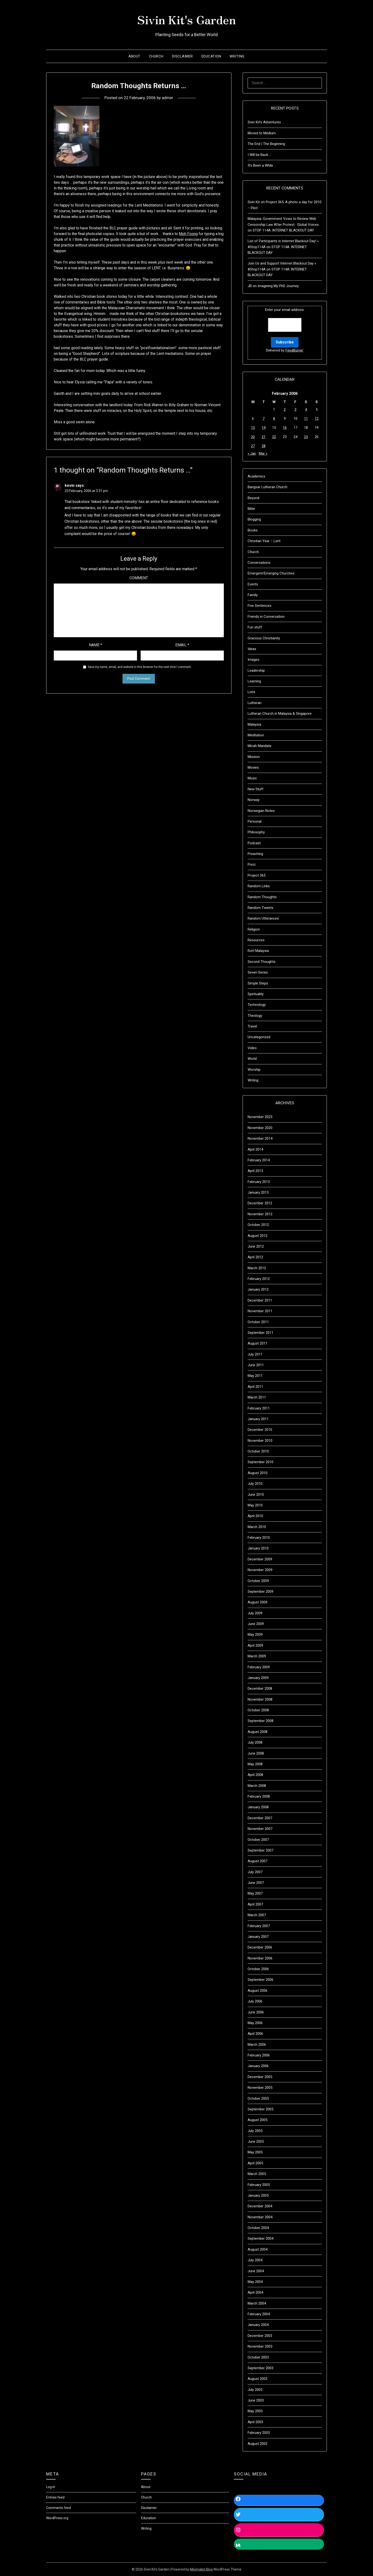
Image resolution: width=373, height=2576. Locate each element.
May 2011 (255, 1376)
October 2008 (258, 1710)
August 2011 (257, 1343)
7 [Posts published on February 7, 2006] (264, 418)
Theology (255, 1015)
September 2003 (260, 2368)
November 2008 (260, 1699)
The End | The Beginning (266, 144)
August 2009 (257, 1602)
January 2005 (258, 2195)
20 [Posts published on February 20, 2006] (253, 437)
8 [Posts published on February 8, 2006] (274, 418)
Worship (254, 1069)
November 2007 (260, 1829)
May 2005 (255, 2152)
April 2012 (255, 1257)
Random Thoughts (262, 897)
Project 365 (256, 875)
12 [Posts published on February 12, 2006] (317, 418)
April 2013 (255, 1171)
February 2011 (259, 1408)
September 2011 (260, 1333)
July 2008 (255, 1742)
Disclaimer (182, 56)
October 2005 (258, 2098)
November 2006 (260, 1958)
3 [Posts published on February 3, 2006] (295, 409)
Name (95, 645)
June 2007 (256, 1883)
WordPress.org (57, 2518)
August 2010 (257, 1473)
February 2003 (259, 2433)
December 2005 (260, 2077)
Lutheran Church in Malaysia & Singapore (280, 713)
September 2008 (260, 1721)
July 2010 (255, 1483)
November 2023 (260, 1117)
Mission (254, 757)
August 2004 (257, 2249)
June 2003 (256, 2400)
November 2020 (260, 1128)
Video (252, 1048)
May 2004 (255, 2282)
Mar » (263, 453)
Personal (254, 821)
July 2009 (255, 1613)
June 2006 (256, 2012)
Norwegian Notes (261, 811)
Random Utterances (263, 918)
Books (253, 530)
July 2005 (255, 2131)
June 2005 (256, 2141)
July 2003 (255, 2390)
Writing (237, 56)
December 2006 (260, 1947)
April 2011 (255, 1386)
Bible (251, 509)
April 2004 (255, 2292)
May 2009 (255, 1634)
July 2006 (255, 2001)
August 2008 (257, 1732)
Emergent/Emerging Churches (271, 573)
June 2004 (256, 2271)
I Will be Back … (259, 155)
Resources (256, 940)
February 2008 (259, 1796)
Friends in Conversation (266, 616)
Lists (251, 692)
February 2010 (259, 1537)
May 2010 (255, 1505)
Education (211, 56)
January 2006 (258, 2066)
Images (253, 659)
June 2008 (256, 1753)
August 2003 (257, 2379)
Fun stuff (255, 627)
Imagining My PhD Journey (278, 286)
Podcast (254, 843)
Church (156, 56)
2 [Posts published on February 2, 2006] (285, 409)
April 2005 (255, 2163)
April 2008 (255, 1775)
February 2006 (259, 2055)
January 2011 (258, 1419)
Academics (256, 476)
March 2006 (257, 2044)
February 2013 (259, 1182)
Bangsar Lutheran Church (267, 487)
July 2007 (255, 1872)
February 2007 (259, 1926)
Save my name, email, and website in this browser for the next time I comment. (139, 667)
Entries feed (55, 2497)
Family (253, 595)
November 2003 (260, 2346)
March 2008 (257, 1786)
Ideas (252, 649)
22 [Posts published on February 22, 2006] (274, 437)
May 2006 (255, 2023)
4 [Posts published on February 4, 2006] (306, 409)
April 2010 (255, 1516)
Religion (254, 929)
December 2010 (260, 1430)
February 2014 (259, 1160)
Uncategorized (259, 1037)
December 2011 (260, 1300)
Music (252, 778)
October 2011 (258, 1322)
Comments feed (58, 2508)
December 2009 (260, 1559)
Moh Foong (188, 234)
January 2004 (258, 2325)
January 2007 (258, 1936)
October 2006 (258, 1969)
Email (182, 645)
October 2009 (258, 1581)
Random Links (259, 886)
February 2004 (259, 2314)
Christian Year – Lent (264, 541)
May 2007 (255, 1893)
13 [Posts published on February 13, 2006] (253, 427)
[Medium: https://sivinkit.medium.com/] (279, 2545)
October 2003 (258, 2357)
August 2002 (257, 2443)
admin (167, 97)
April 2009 (255, 1645)
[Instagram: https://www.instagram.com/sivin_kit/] (279, 2530)
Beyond (253, 498)
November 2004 (260, 2217)
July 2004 (255, 2260)
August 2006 (257, 1990)
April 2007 (255, 1904)
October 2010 (258, 1451)
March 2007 (257, 1915)
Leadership (256, 670)
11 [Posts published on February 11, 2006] (306, 418)
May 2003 (255, 2411)
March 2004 (257, 2303)
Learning (254, 681)
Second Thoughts (261, 962)
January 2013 (258, 1192)
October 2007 (258, 1840)
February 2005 (259, 2185)
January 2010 (258, 1548)
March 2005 (257, 2174)
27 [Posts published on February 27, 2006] (253, 446)
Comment (138, 578)
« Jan (252, 453)
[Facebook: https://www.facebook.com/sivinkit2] (279, 2499)
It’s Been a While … (262, 165)
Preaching (255, 854)
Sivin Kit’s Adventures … (266, 122)
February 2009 (259, 1667)
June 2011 (256, 1365)
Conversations (259, 562)
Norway (254, 800)
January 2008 (258, 1807)
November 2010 (260, 1440)
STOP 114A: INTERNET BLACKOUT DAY (283, 230)
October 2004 (258, 2228)
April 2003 (255, 2422)
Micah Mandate (259, 746)
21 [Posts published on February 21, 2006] (263, 437)
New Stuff (256, 789)
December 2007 (260, 1818)
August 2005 (257, 2120)
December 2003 (260, 2336)
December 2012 (260, 1203)
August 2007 (257, 1861)
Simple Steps (258, 983)
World (252, 1058)
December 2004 (260, 2206)
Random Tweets (260, 908)
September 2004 (260, 2238)
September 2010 (260, 1462)
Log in (50, 2487)
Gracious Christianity (264, 638)
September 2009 (260, 1591)
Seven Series (258, 972)
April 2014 (255, 1149)
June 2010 (256, 1494)
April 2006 (255, 2033)
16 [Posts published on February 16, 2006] (285, 427)
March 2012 (257, 1268)
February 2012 (259, 1279)
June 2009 (256, 1624)
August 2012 (257, 1236)
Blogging (254, 519)
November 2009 (260, 1570)
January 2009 (258, 1678)
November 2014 (260, 1138)
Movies (253, 767)
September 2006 (260, 1980)
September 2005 (260, 2109)
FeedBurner (294, 350)
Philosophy (256, 832)
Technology (257, 1005)
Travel (252, 1026)
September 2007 (260, 1850)
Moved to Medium (262, 133)
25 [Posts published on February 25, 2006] (306, 437)
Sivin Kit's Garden (186, 19)
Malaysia (254, 724)
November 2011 (260, 1311)
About (134, 56)
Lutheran (254, 703)
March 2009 (257, 1656)
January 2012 (258, 1289)
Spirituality (256, 994)
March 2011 (257, 1397)
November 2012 (260, 1214)
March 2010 (257, 1527)
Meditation (256, 735)
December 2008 (260, 1688)
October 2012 (258, 1225)
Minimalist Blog (201, 2569)
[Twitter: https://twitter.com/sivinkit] (279, 2514)
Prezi (251, 864)
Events (253, 584)
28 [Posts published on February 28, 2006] (263, 446)
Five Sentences (259, 605)
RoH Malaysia (258, 951)
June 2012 (256, 1246)
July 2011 (255, 1354)
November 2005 (260, 2087)
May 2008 (255, 1764)
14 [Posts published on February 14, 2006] (263, 427)
